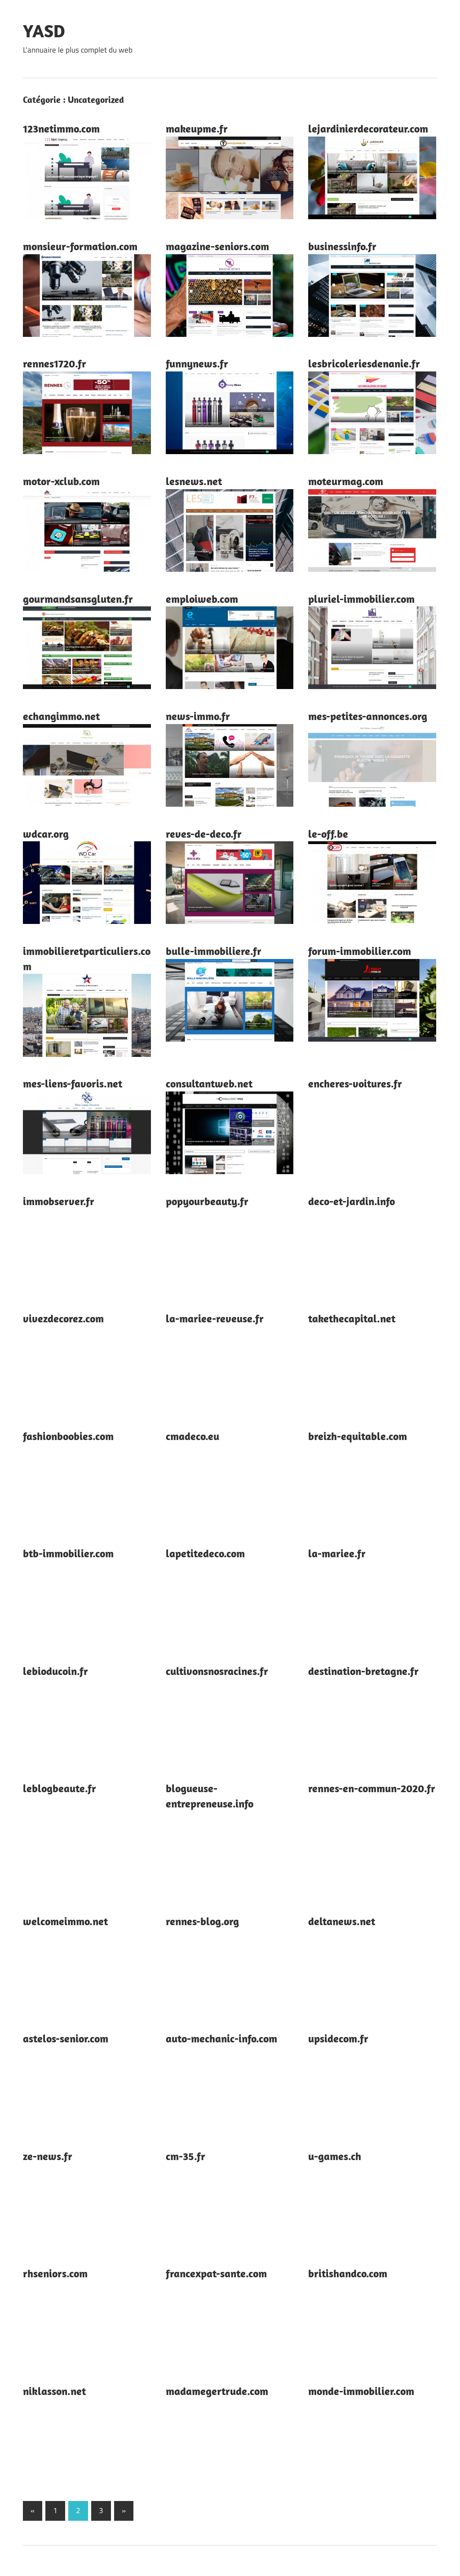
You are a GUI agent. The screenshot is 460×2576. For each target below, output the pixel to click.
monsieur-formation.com (80, 246)
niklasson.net (54, 2391)
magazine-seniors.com (217, 246)
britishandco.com (347, 2273)
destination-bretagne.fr (363, 1671)
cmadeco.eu (192, 1436)
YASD (44, 30)
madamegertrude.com (217, 2391)
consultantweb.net (209, 1083)
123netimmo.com (61, 128)
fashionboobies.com (68, 1436)
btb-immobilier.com (68, 1553)
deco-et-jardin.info (351, 1201)
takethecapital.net (351, 1318)
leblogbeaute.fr (59, 1788)
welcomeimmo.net (65, 1921)
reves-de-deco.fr (204, 833)
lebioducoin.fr (55, 1671)
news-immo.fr (198, 716)
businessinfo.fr (342, 246)
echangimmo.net (61, 716)
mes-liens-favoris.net (72, 1083)
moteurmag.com (345, 481)
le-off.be (328, 833)
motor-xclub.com (61, 481)
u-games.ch (334, 2156)
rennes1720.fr (54, 363)
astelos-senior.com (65, 2038)
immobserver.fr (58, 1201)
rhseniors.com (55, 2273)
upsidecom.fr (338, 2038)
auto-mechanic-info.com (221, 2038)
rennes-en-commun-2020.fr (371, 1788)
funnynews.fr (197, 363)
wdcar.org (46, 833)
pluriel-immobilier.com (361, 598)
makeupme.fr (197, 128)
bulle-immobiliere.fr (213, 951)
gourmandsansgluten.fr (78, 598)
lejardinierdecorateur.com (368, 128)
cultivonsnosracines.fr (217, 1671)
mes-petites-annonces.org (367, 716)
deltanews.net (341, 1921)
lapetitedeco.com (205, 1553)
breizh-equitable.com (357, 1436)
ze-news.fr (47, 2156)
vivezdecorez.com (63, 1318)
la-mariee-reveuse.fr (215, 1318)
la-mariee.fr (337, 1553)
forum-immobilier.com (359, 951)
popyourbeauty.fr (207, 1201)
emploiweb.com (202, 598)
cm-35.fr (185, 2156)
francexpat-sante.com (216, 2273)
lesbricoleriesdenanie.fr (364, 363)
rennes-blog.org (202, 1921)
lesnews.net (194, 481)
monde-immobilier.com (361, 2391)
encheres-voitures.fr (355, 1083)
